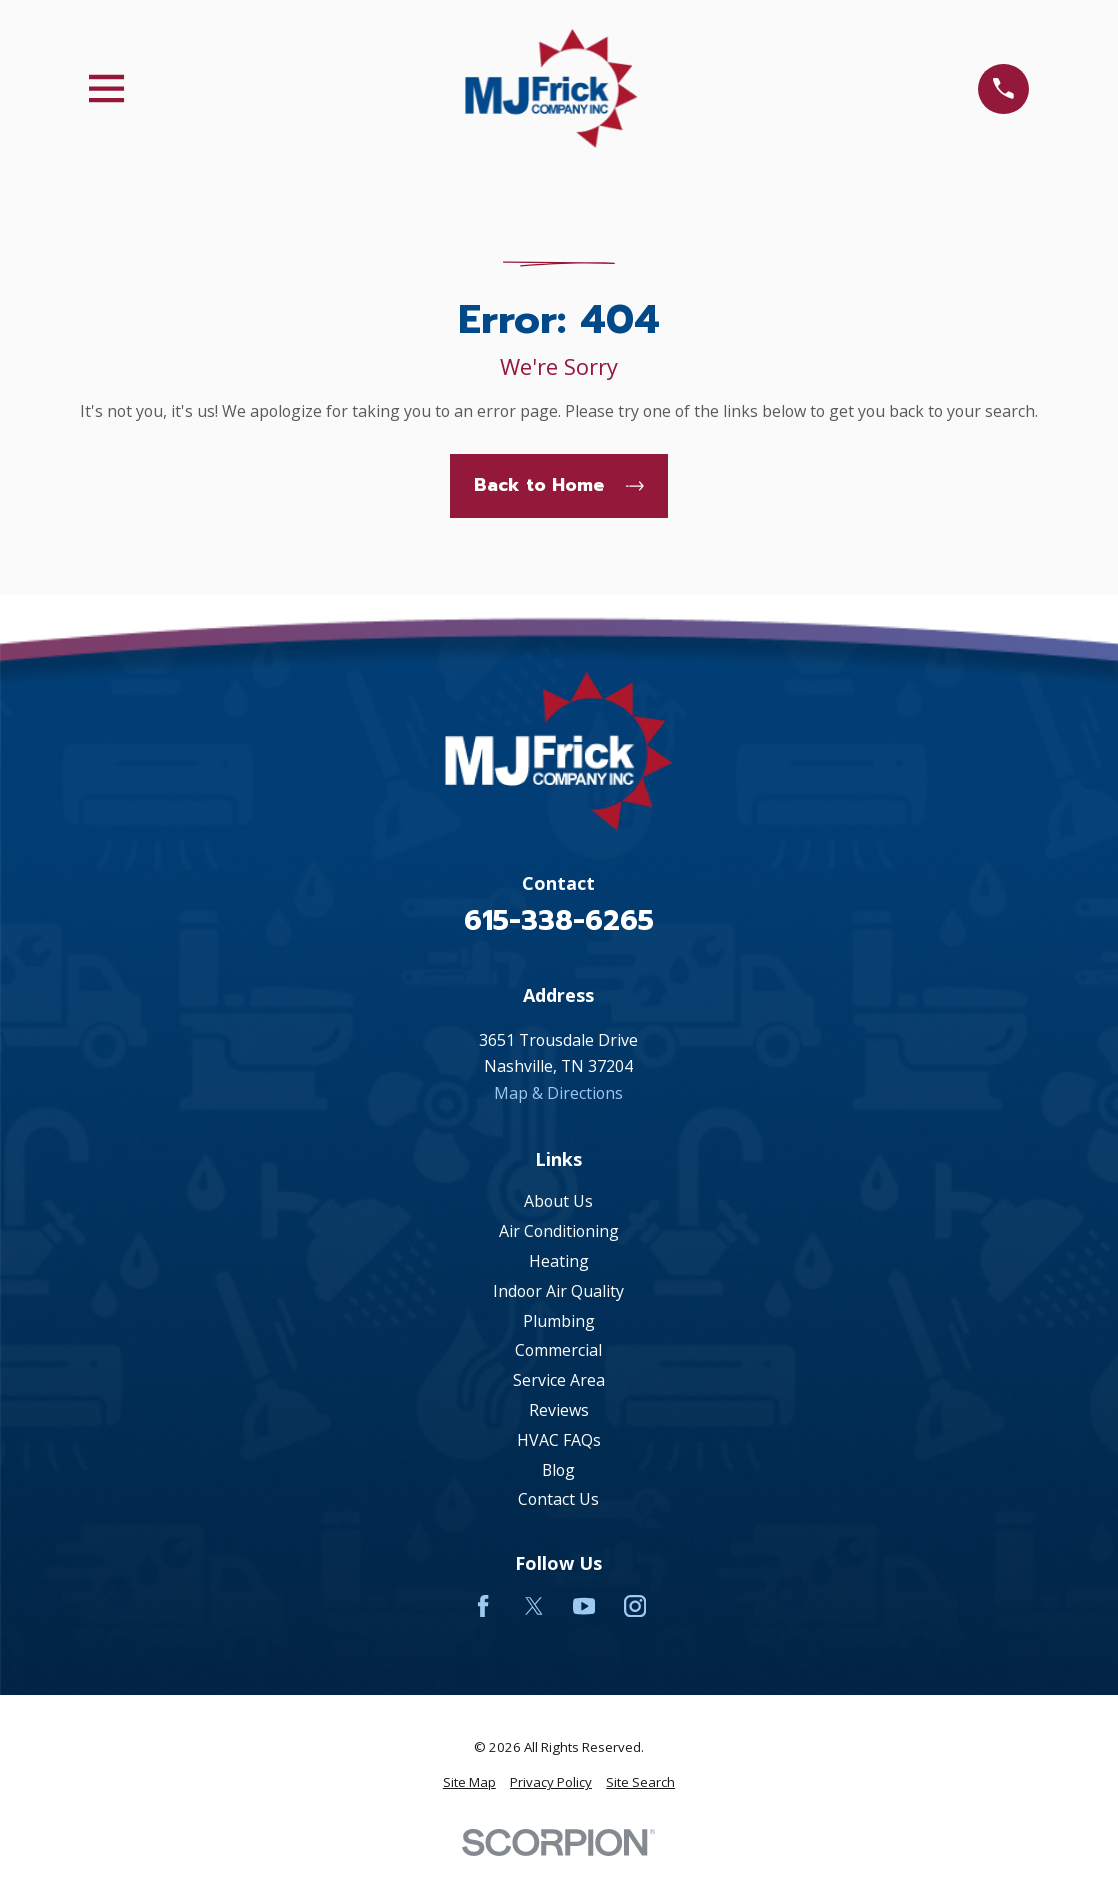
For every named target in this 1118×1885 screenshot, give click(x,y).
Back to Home (559, 485)
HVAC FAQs (559, 1440)
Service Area (559, 1380)
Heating (559, 1261)
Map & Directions (558, 1093)
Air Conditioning (559, 1231)
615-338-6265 (559, 921)
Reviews (559, 1410)
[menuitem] (469, 1782)
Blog (558, 1470)
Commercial (558, 1350)
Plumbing (559, 1321)
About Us (558, 1201)
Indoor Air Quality (558, 1291)
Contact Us (558, 1499)
